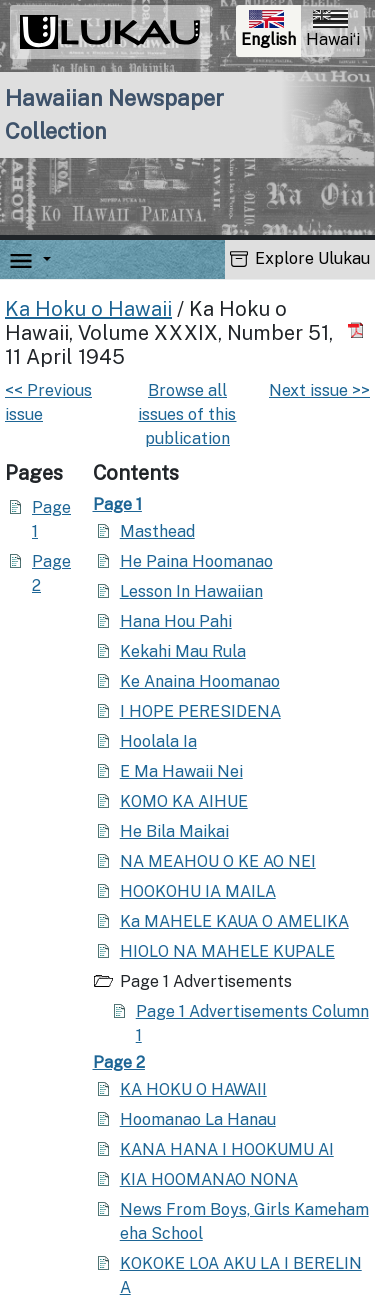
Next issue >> (319, 390)
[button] (43, 259)
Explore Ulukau (300, 258)
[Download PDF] (358, 329)
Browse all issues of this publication (187, 414)
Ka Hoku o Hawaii (88, 309)
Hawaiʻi (333, 29)
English (270, 31)
